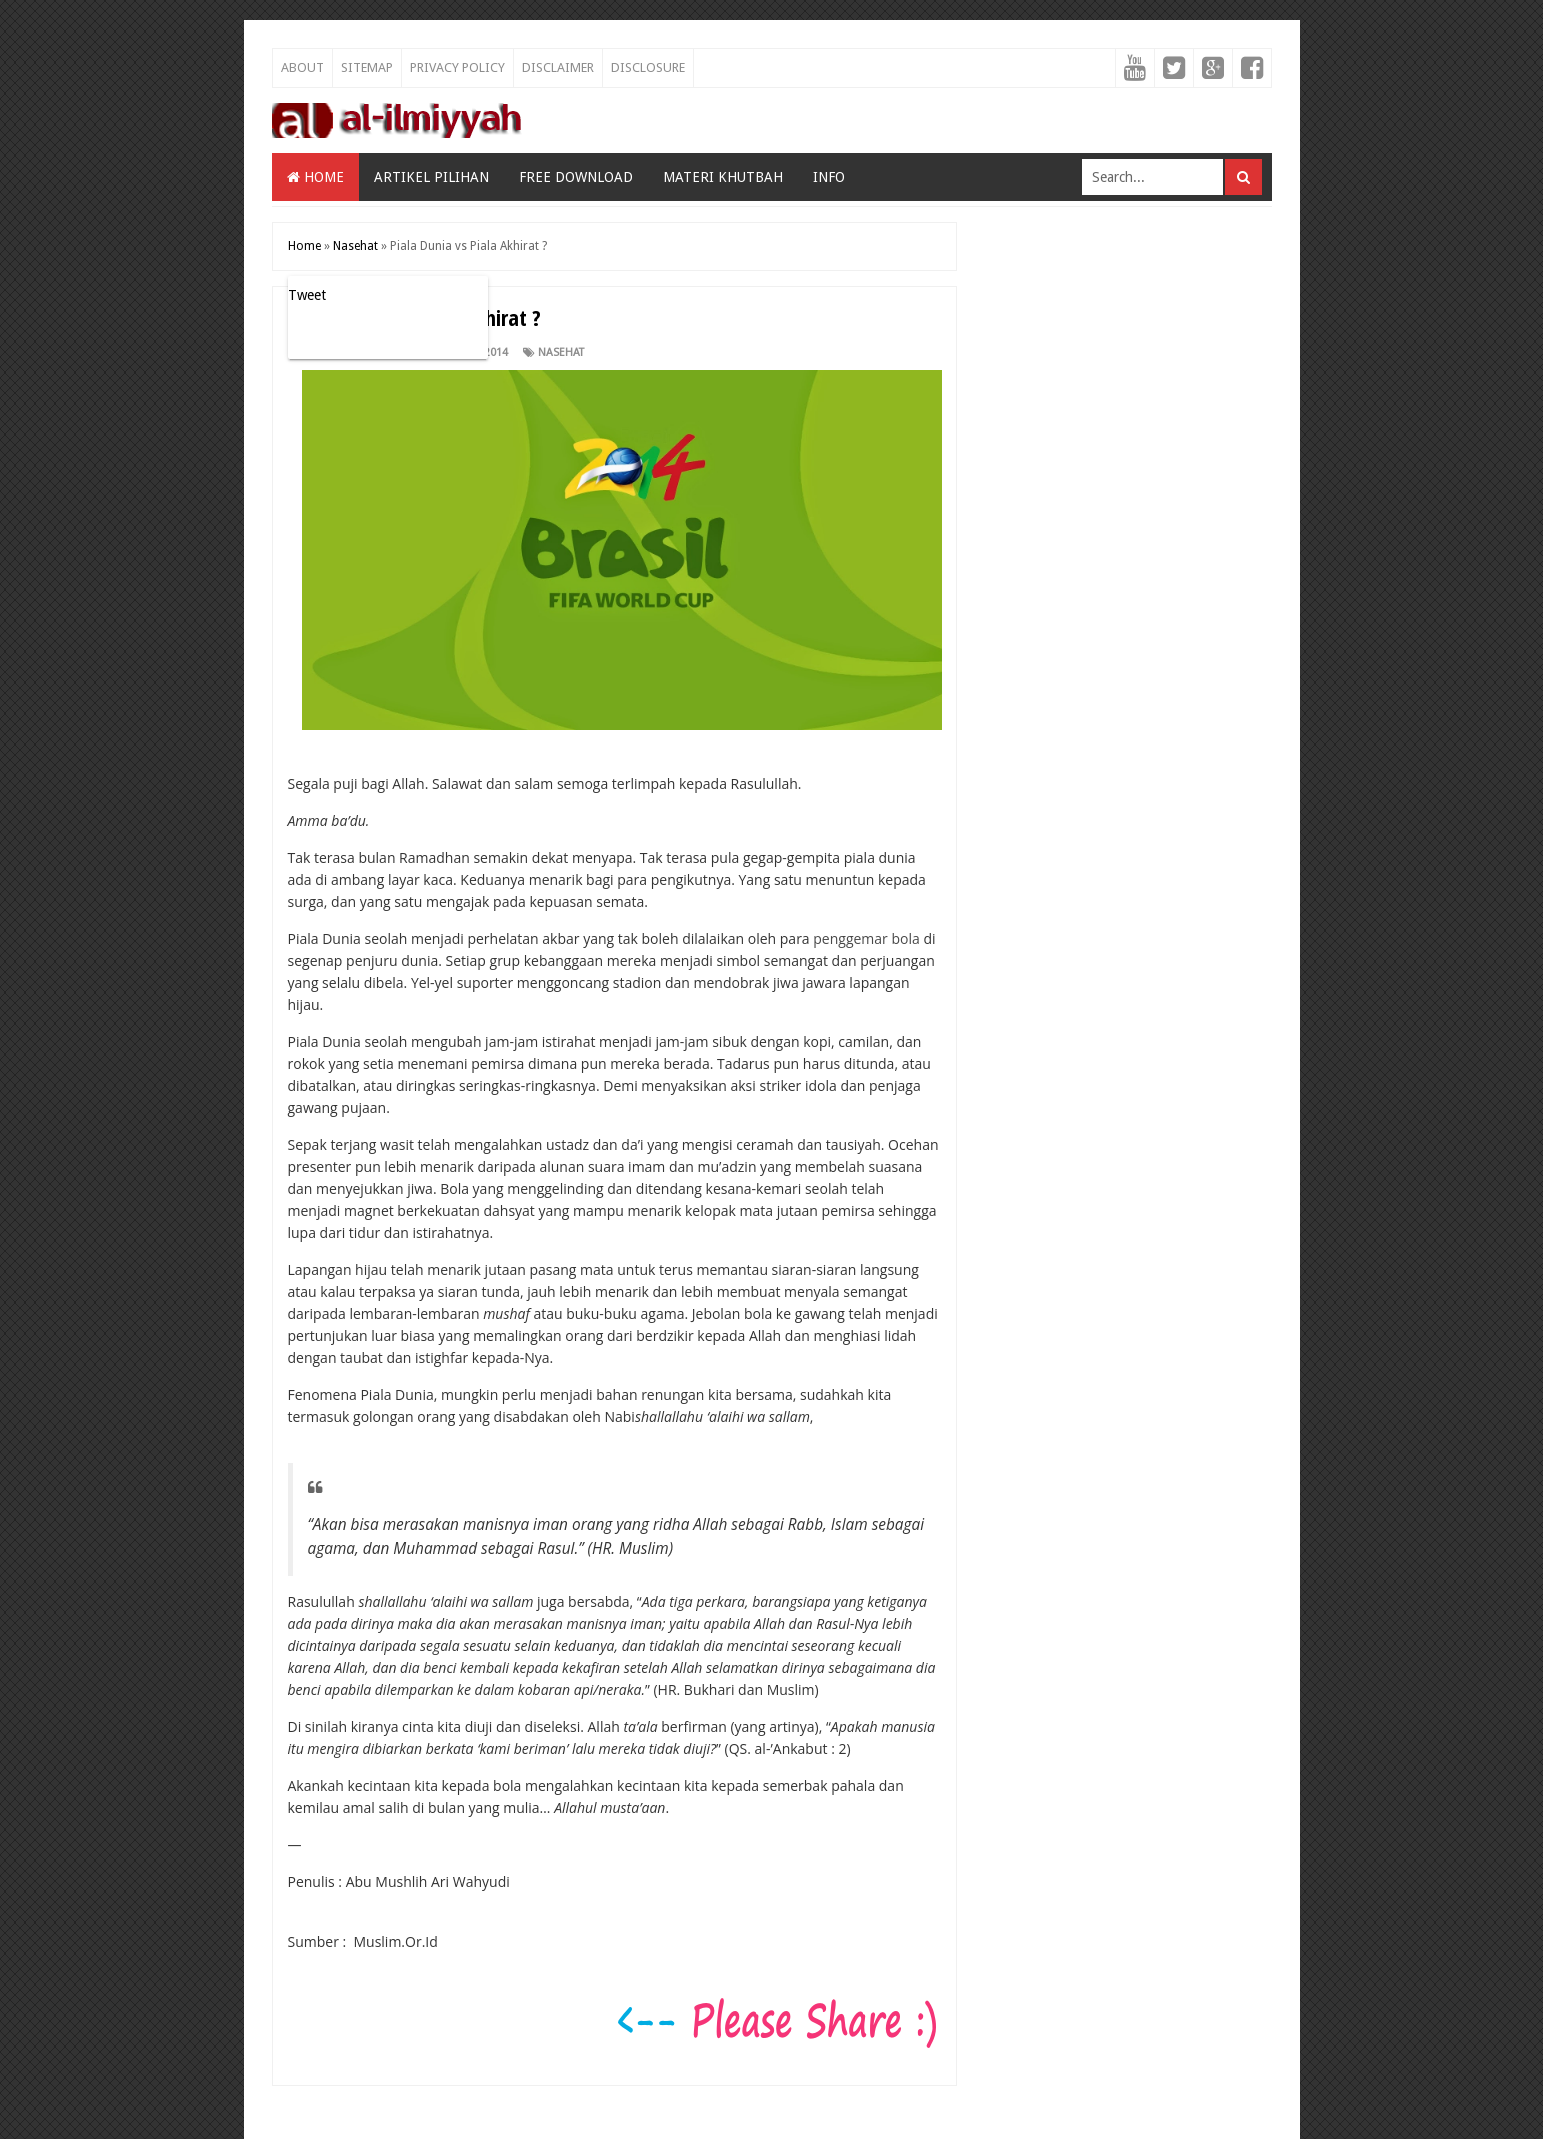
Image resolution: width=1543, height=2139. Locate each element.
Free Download (576, 177)
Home (315, 177)
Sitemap (367, 67)
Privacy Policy (457, 67)
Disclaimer (558, 67)
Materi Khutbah (723, 177)
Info (829, 177)
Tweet (307, 295)
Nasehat (561, 352)
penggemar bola (866, 938)
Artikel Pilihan (431, 177)
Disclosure (648, 67)
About (302, 67)
